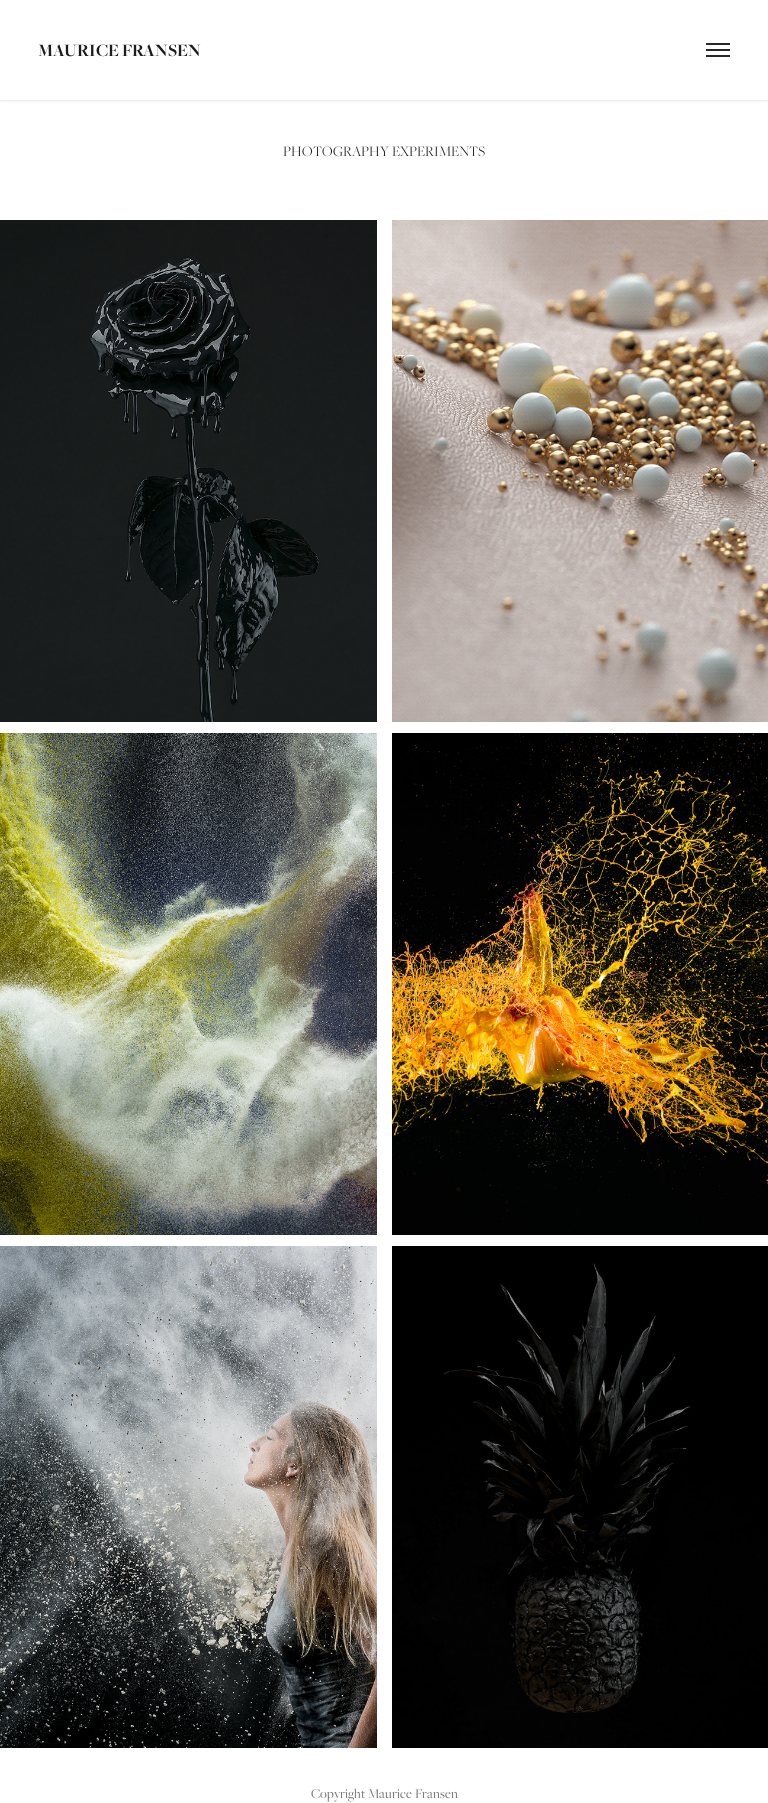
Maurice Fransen (119, 49)
